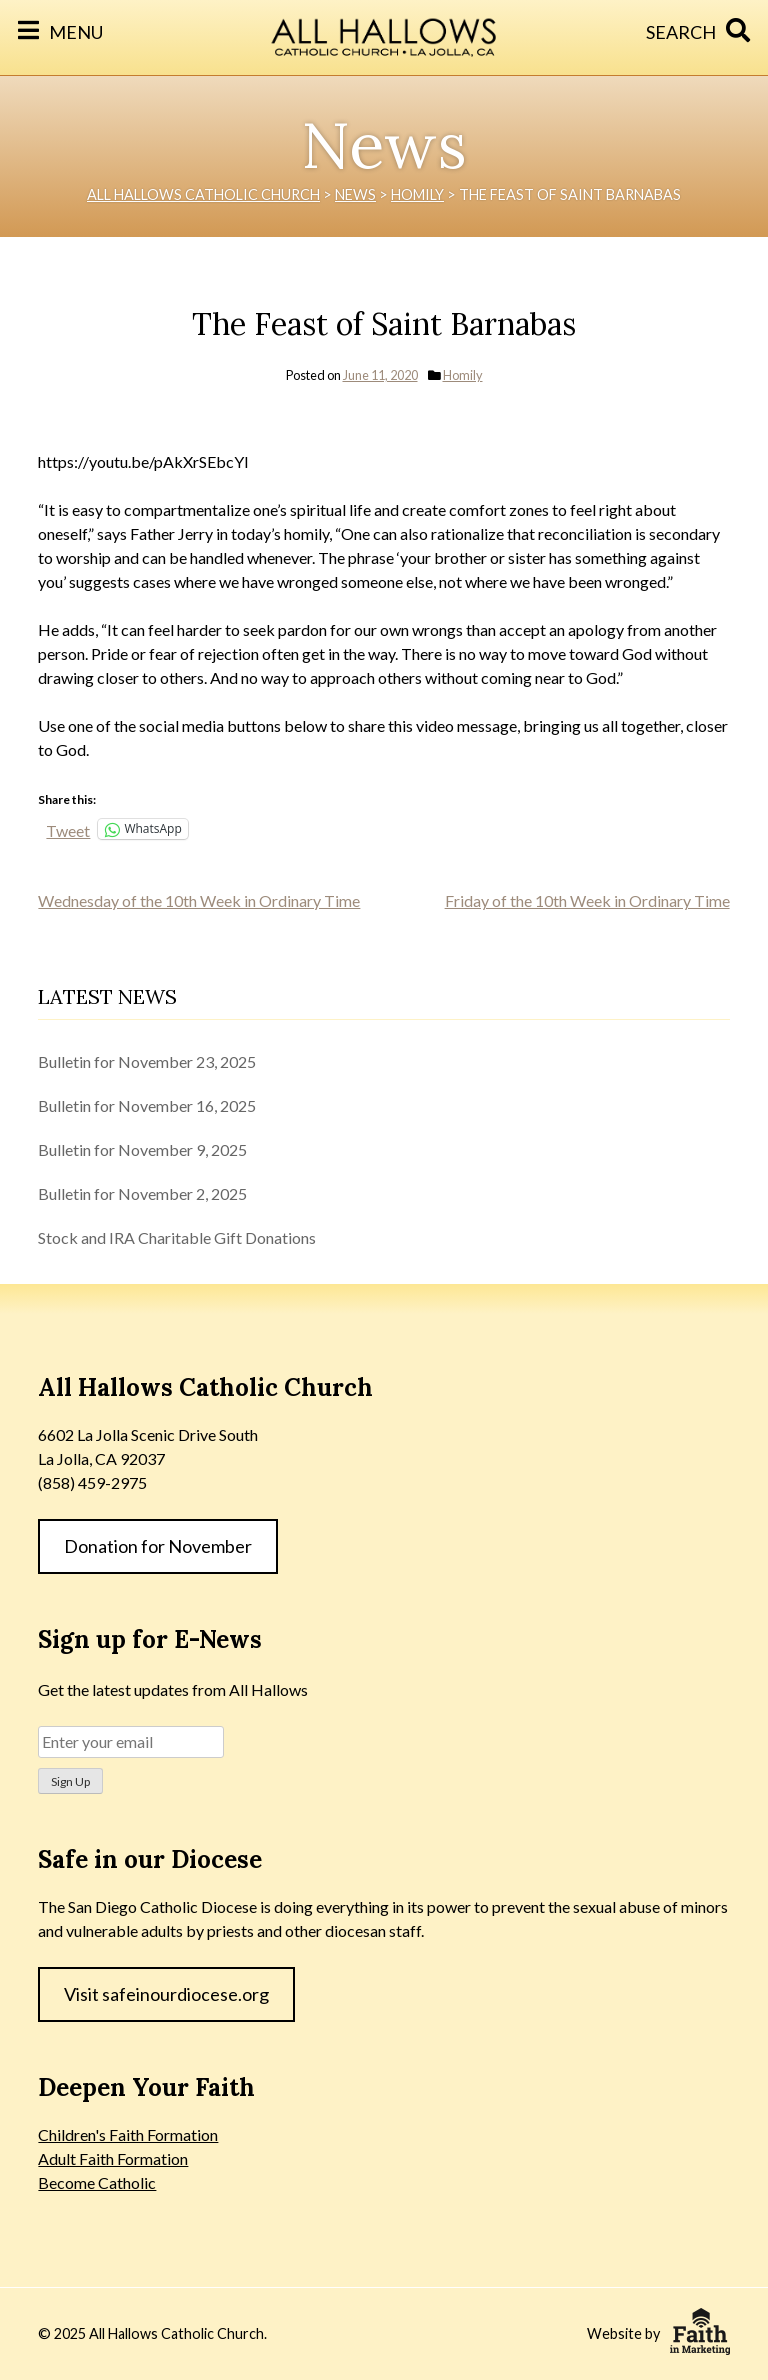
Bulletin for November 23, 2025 (147, 1061)
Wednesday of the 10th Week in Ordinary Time (199, 900)
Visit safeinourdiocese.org (166, 1994)
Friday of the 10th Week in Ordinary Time (587, 900)
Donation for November (158, 1546)
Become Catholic (97, 2182)
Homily (463, 375)
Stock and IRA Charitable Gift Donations (177, 1237)
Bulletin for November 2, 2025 (142, 1193)
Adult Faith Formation (113, 2158)
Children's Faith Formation (128, 2134)
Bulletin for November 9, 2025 (142, 1149)
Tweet (68, 829)
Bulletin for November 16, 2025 (147, 1105)
